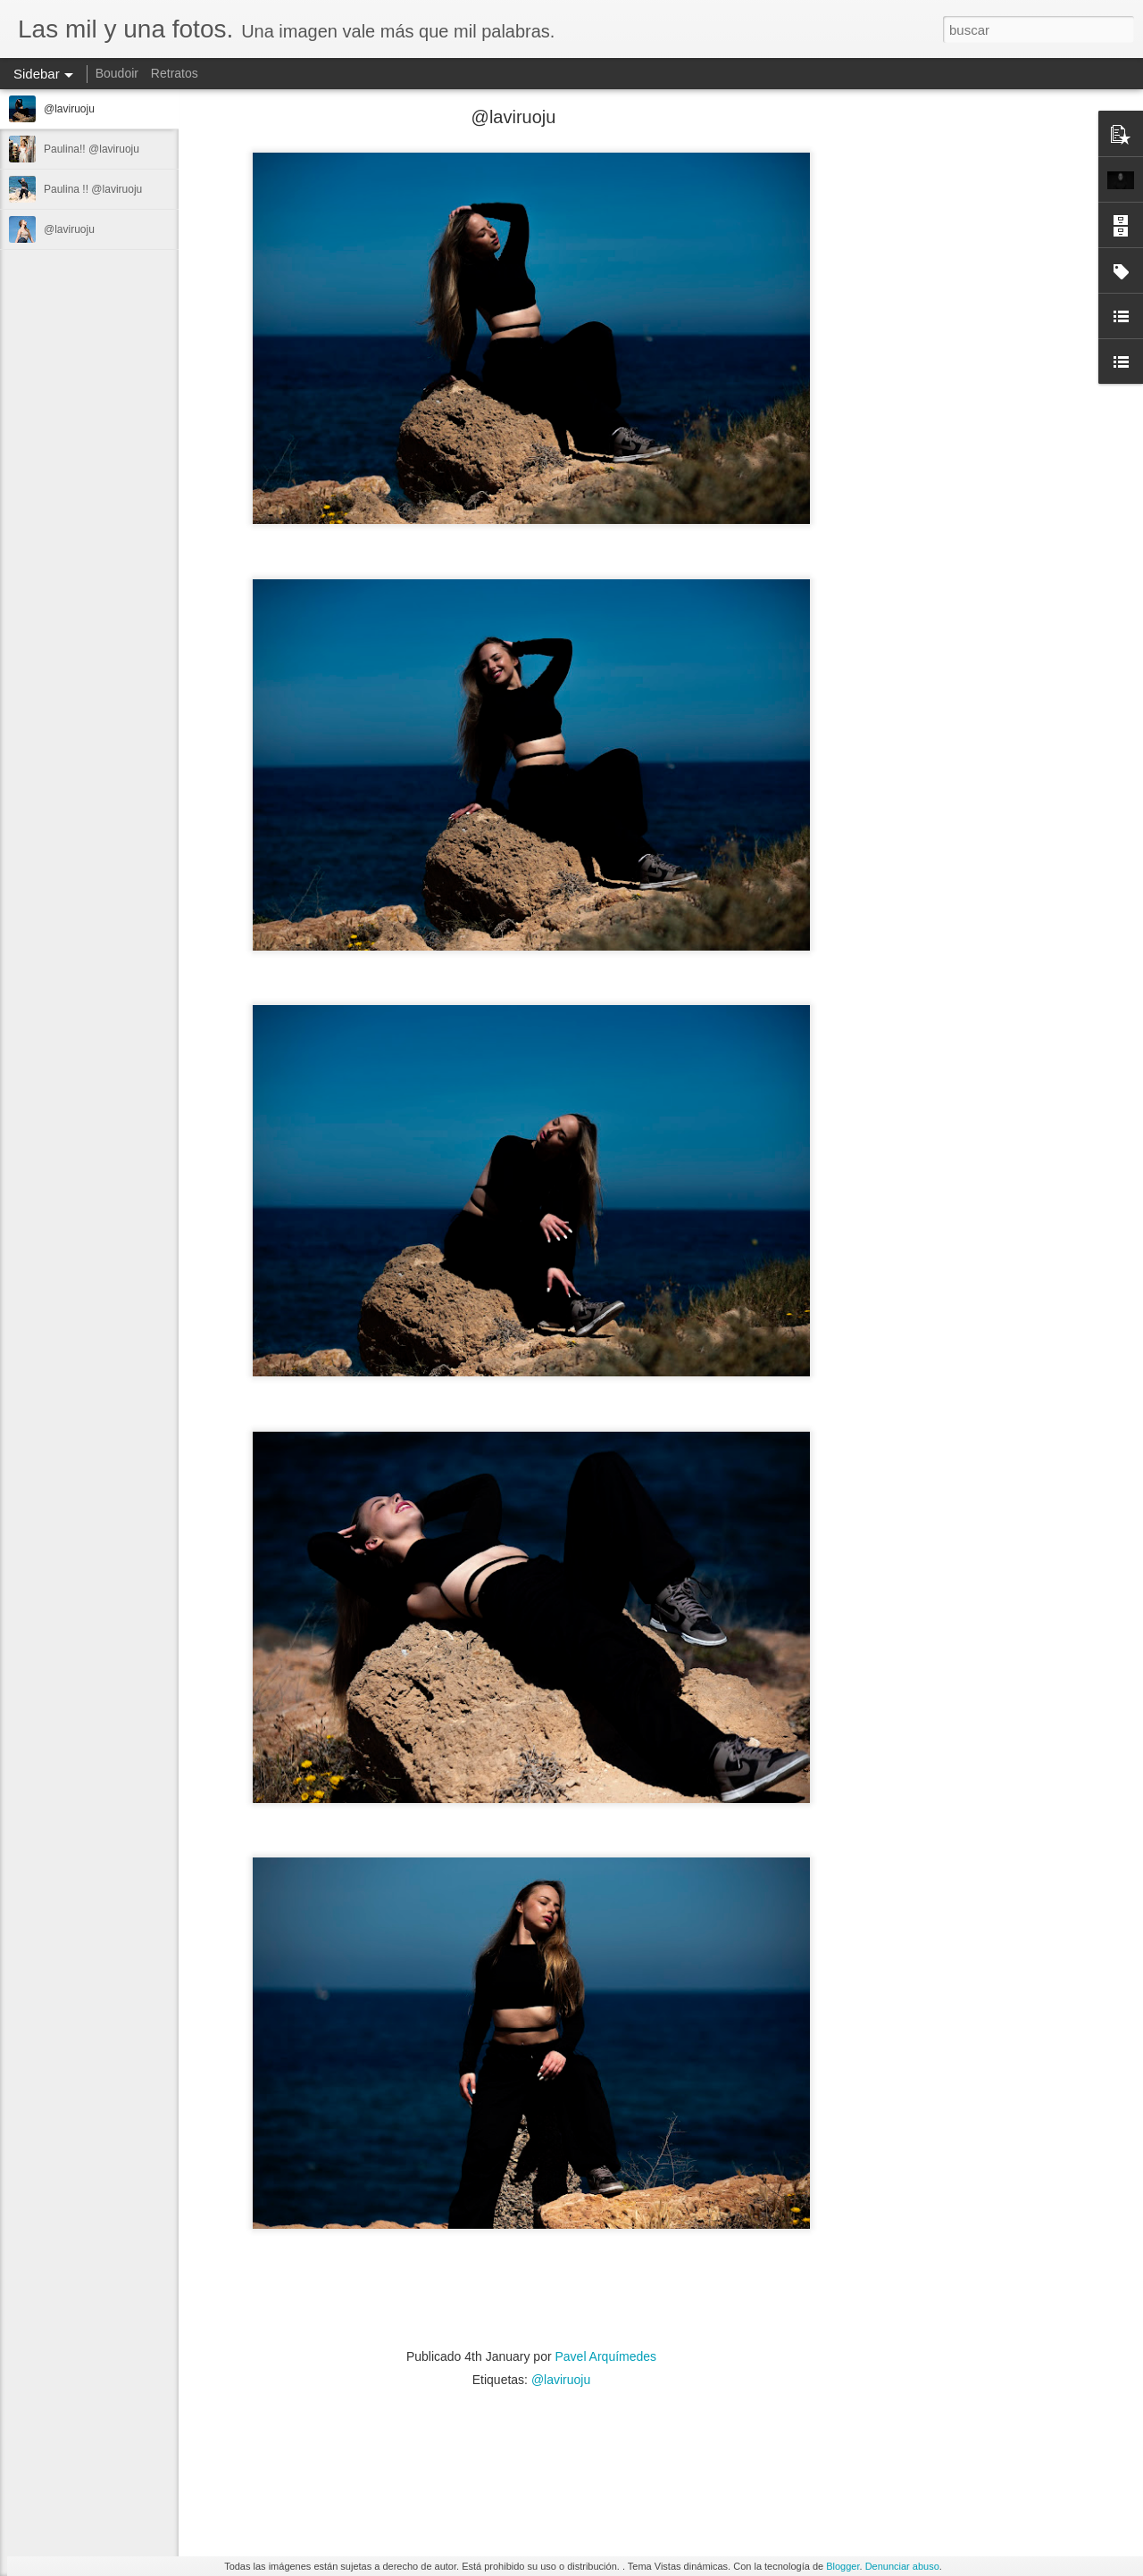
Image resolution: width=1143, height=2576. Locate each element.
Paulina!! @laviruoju (91, 149)
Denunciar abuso (902, 2566)
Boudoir (117, 73)
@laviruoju (69, 109)
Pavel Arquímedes (605, 2356)
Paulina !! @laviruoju (93, 189)
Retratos (174, 73)
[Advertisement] (964, 397)
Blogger (842, 2566)
